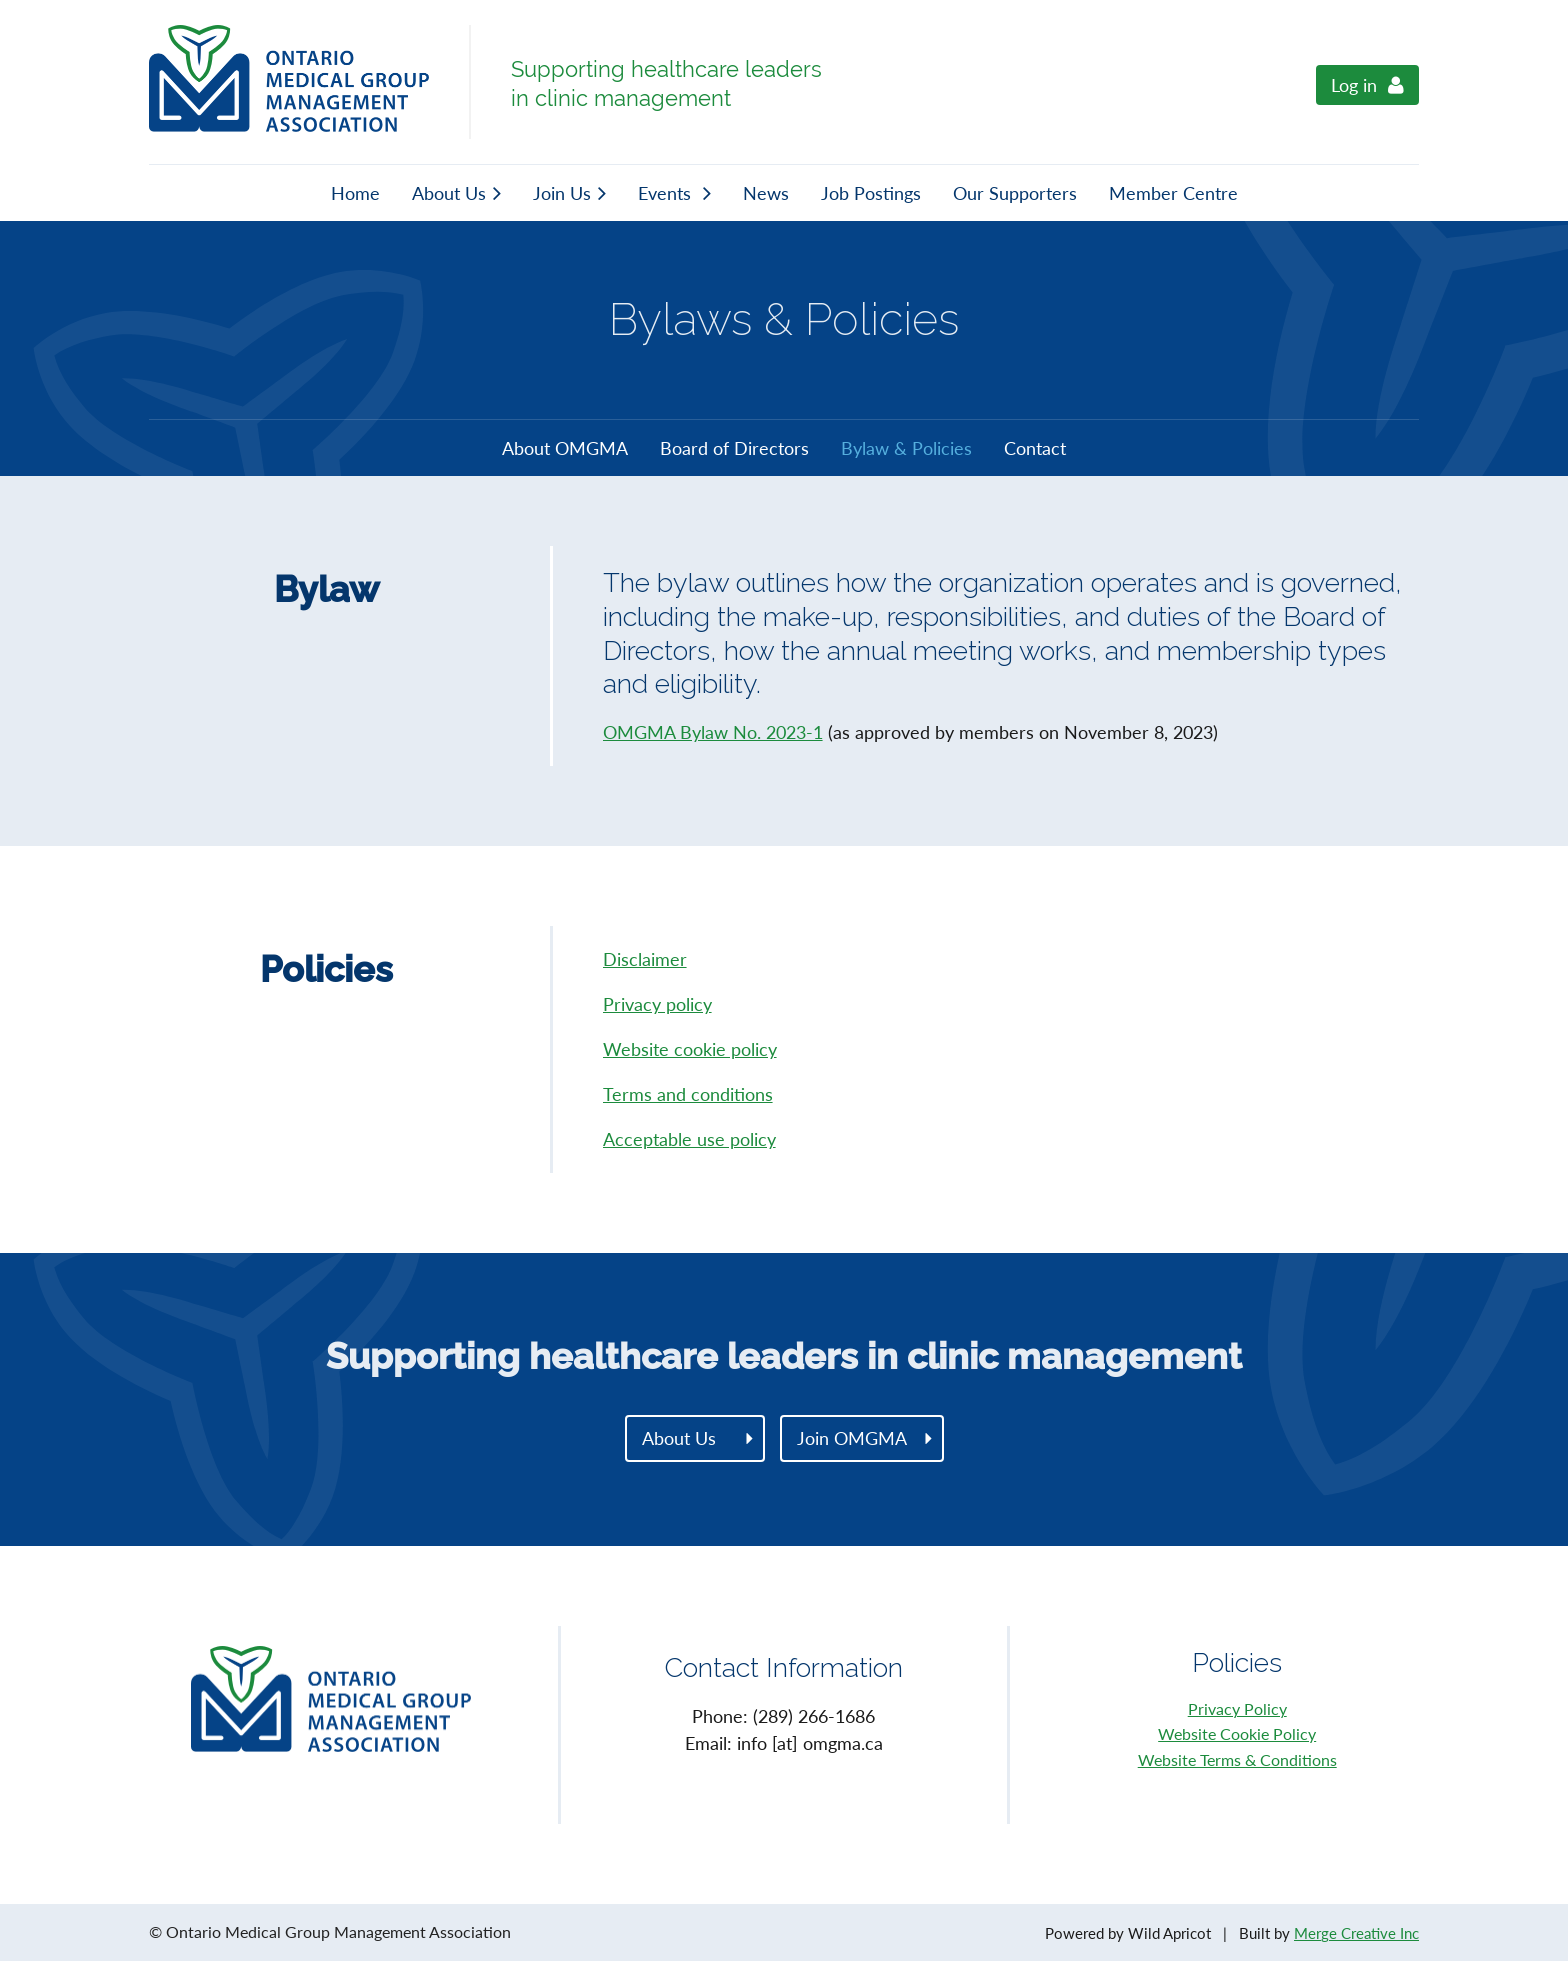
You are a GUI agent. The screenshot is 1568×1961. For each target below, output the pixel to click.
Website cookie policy (690, 1049)
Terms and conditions (688, 1094)
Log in (1354, 85)
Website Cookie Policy (1237, 1733)
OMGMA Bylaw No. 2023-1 (713, 732)
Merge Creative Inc (1356, 1933)
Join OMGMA (852, 1438)
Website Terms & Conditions (1237, 1759)
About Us (679, 1438)
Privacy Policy (1237, 1708)
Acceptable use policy (689, 1139)
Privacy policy (657, 1004)
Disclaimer (645, 959)
